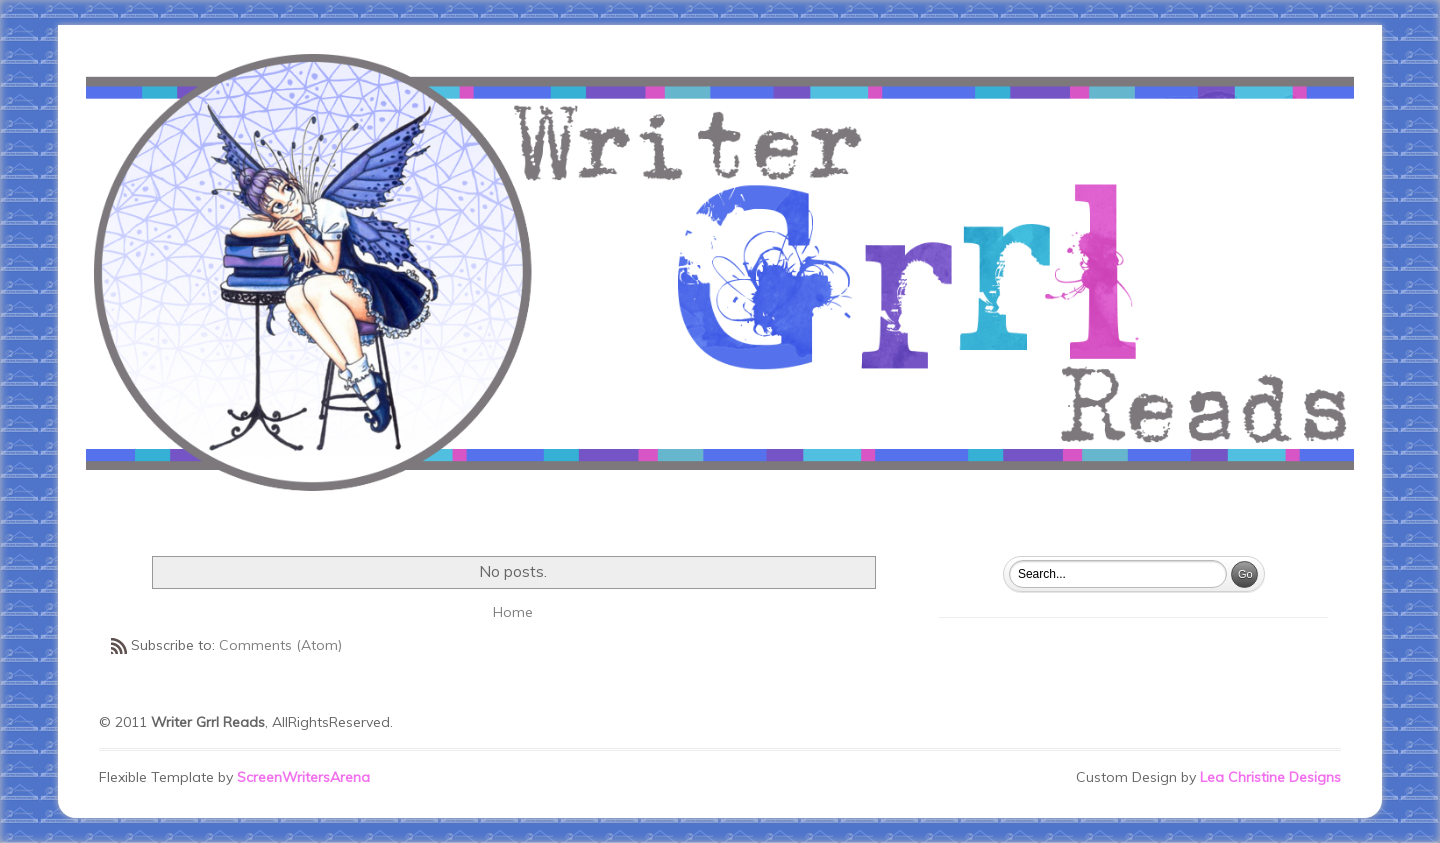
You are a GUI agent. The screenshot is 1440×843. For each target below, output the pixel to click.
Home (513, 612)
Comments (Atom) (280, 645)
